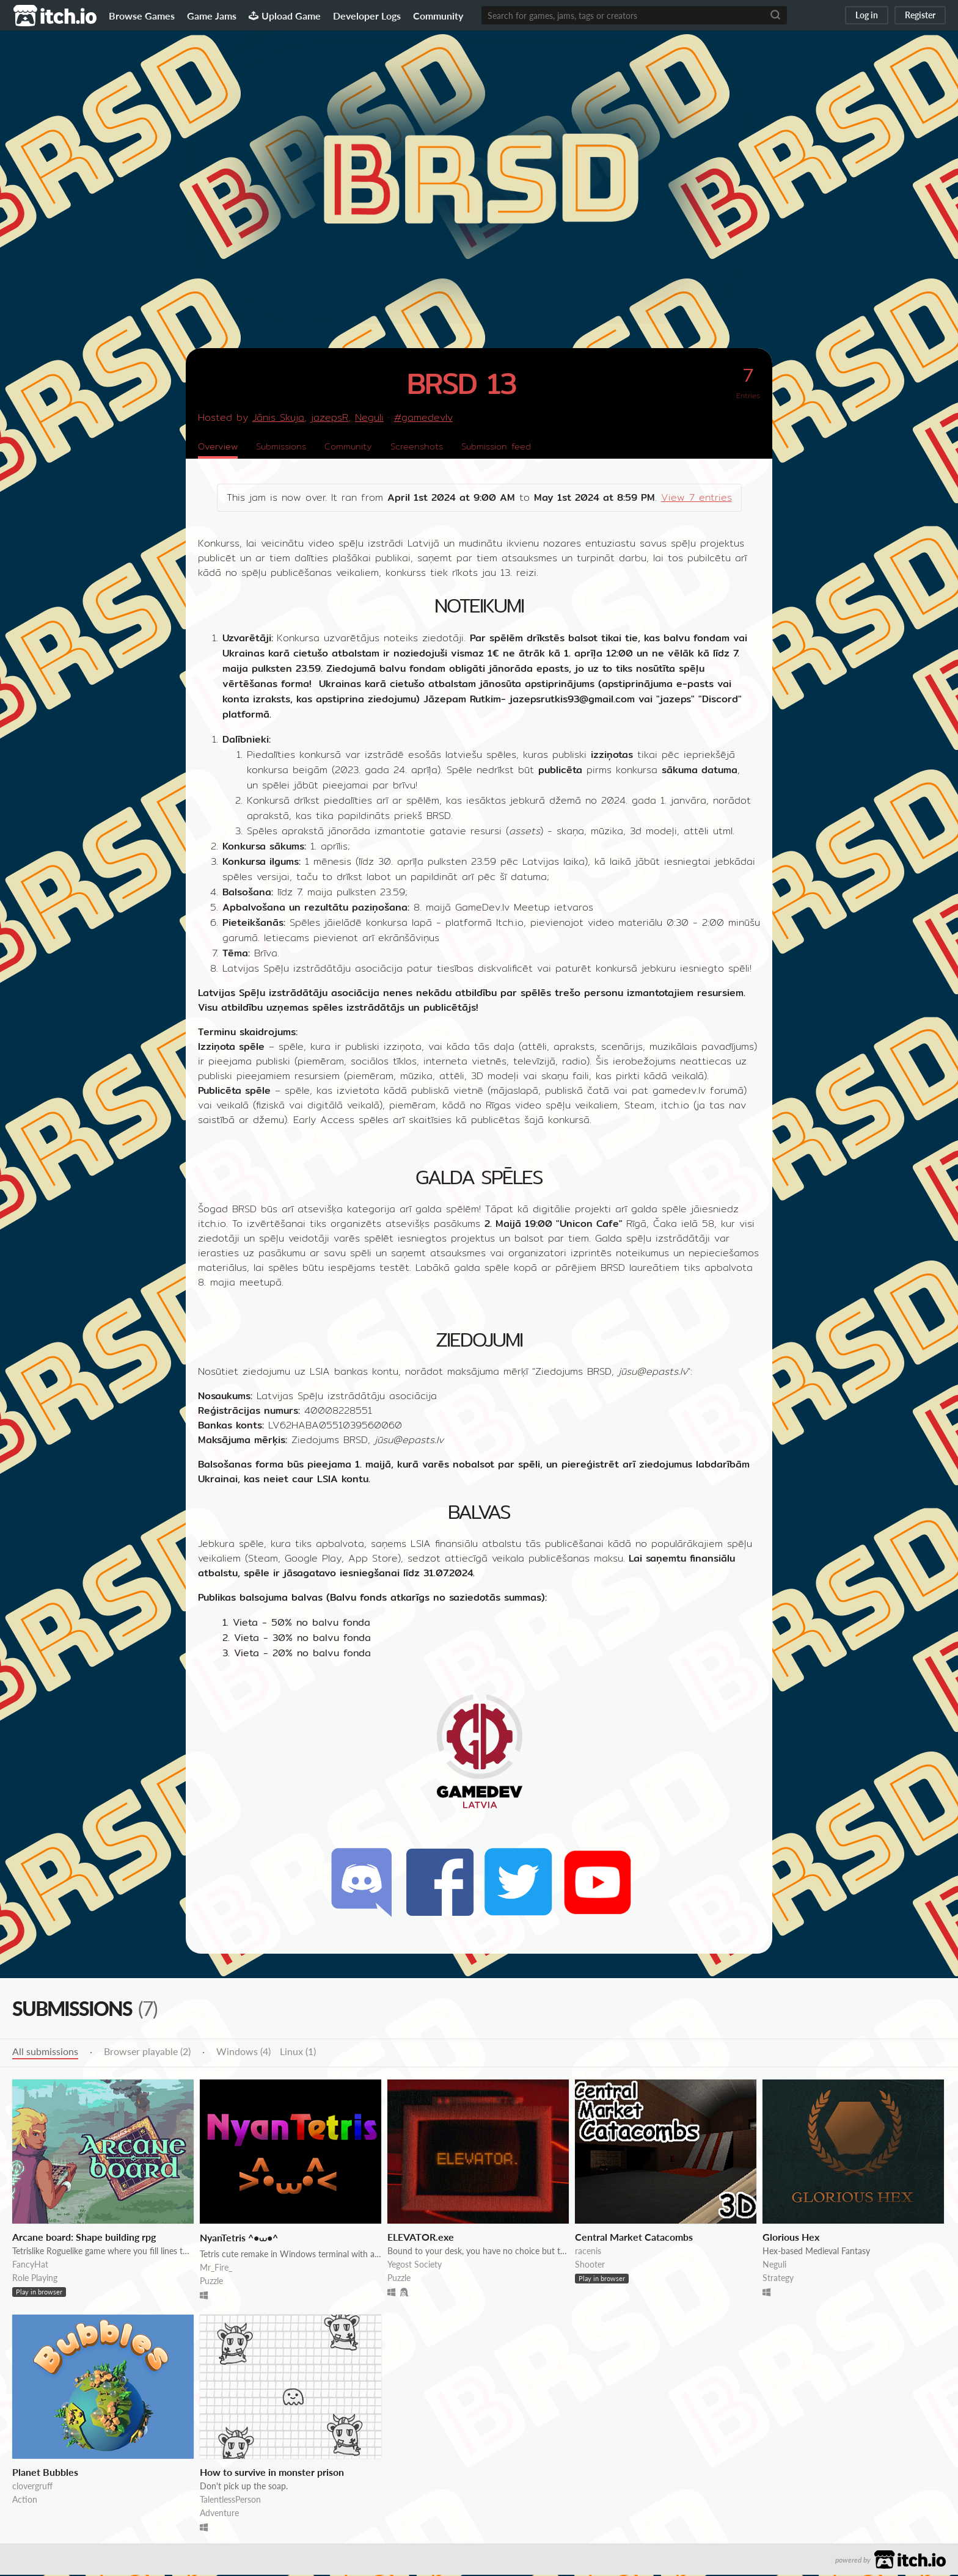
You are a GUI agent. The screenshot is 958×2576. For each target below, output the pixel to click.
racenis (588, 2252)
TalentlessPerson (230, 2500)
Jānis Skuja (278, 417)
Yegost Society (414, 2265)
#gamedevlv (423, 417)
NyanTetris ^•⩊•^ (239, 2238)
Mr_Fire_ (216, 2268)
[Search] (775, 15)
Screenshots (434, 446)
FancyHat (30, 2265)
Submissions (288, 446)
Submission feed (520, 446)
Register (920, 15)
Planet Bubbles (45, 2473)
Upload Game (285, 15)
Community (438, 15)
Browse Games (142, 15)
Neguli (369, 417)
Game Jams (211, 15)
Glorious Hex (790, 2238)
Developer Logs (367, 15)
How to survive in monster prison (272, 2473)
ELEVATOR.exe (420, 2238)
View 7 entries (696, 498)
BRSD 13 (461, 383)
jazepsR (329, 417)
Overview (220, 446)
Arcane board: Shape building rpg (84, 2238)
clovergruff (32, 2487)
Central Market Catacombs (634, 2238)
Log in (866, 15)
